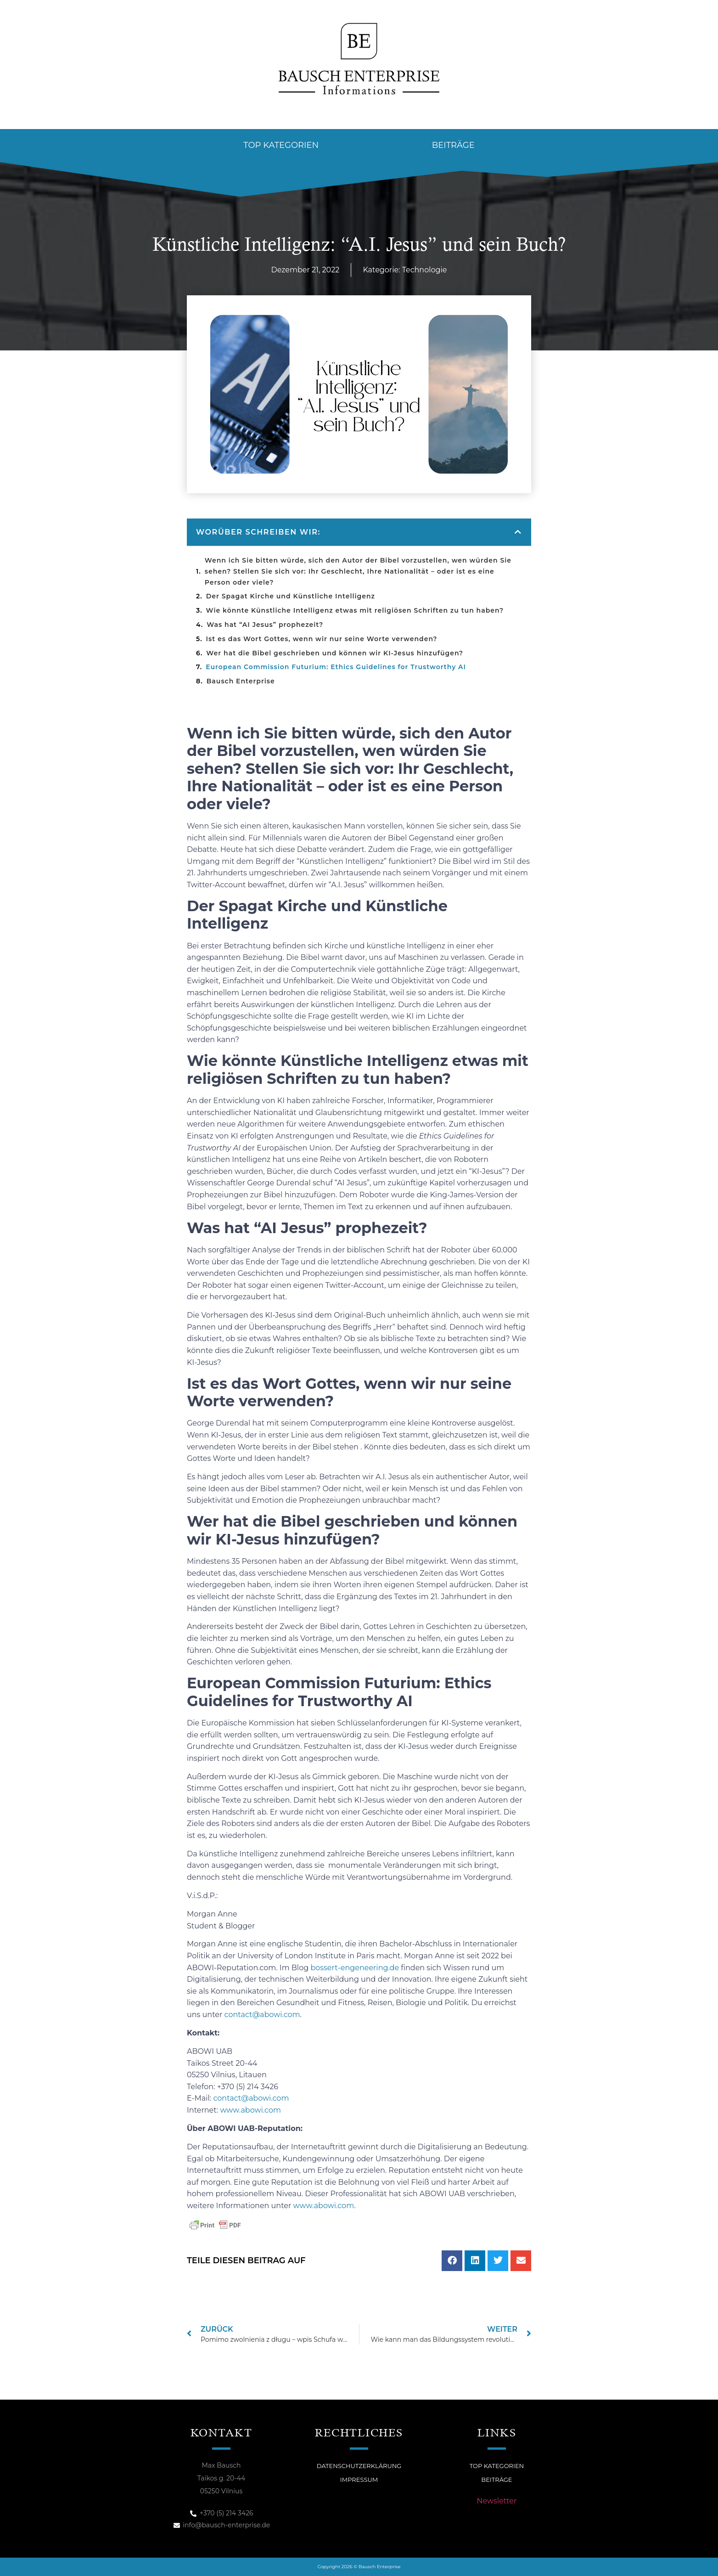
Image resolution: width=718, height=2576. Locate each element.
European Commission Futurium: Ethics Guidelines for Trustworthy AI (336, 667)
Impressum (359, 2479)
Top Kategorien (281, 145)
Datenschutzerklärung (359, 2465)
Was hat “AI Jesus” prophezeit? (265, 624)
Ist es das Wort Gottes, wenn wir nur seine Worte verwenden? (323, 639)
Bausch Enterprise (241, 681)
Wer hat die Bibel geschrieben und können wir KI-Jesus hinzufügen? (336, 653)
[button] (518, 531)
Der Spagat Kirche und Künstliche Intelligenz (290, 596)
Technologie (424, 269)
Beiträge (453, 145)
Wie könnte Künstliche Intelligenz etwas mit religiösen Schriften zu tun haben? (355, 610)
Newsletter (497, 2501)
